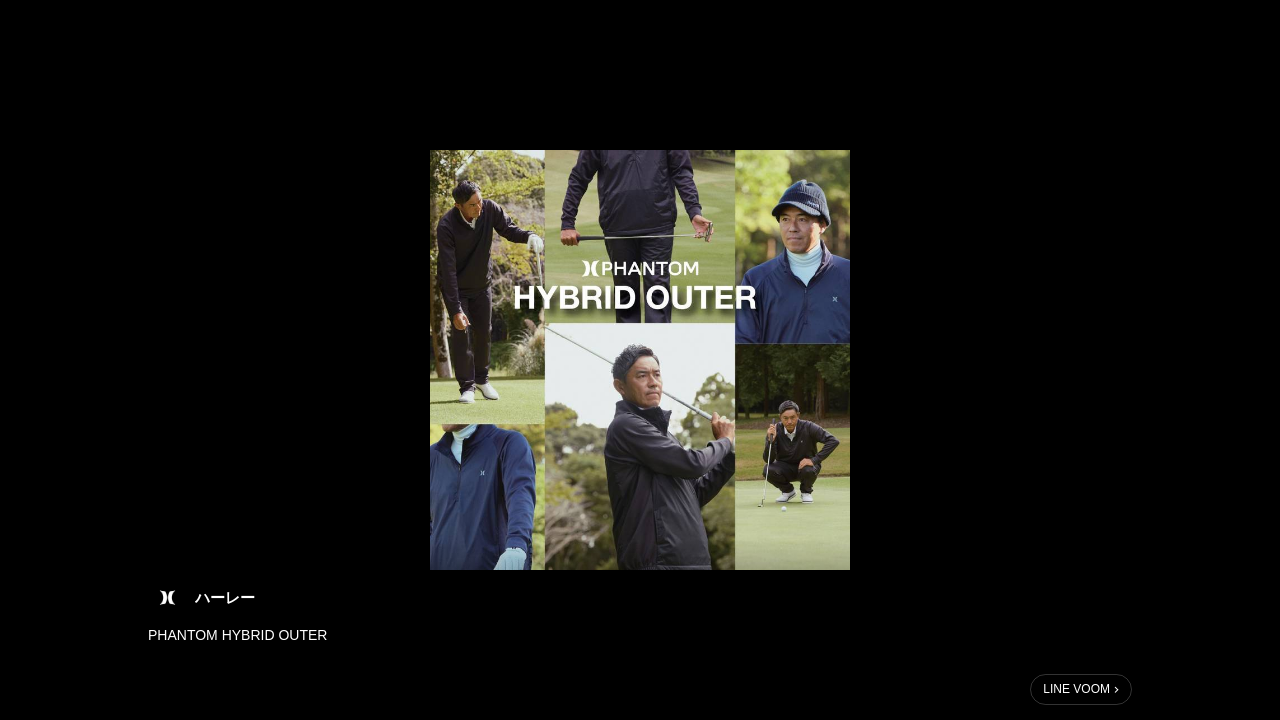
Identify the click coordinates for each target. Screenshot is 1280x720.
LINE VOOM (1076, 689)
